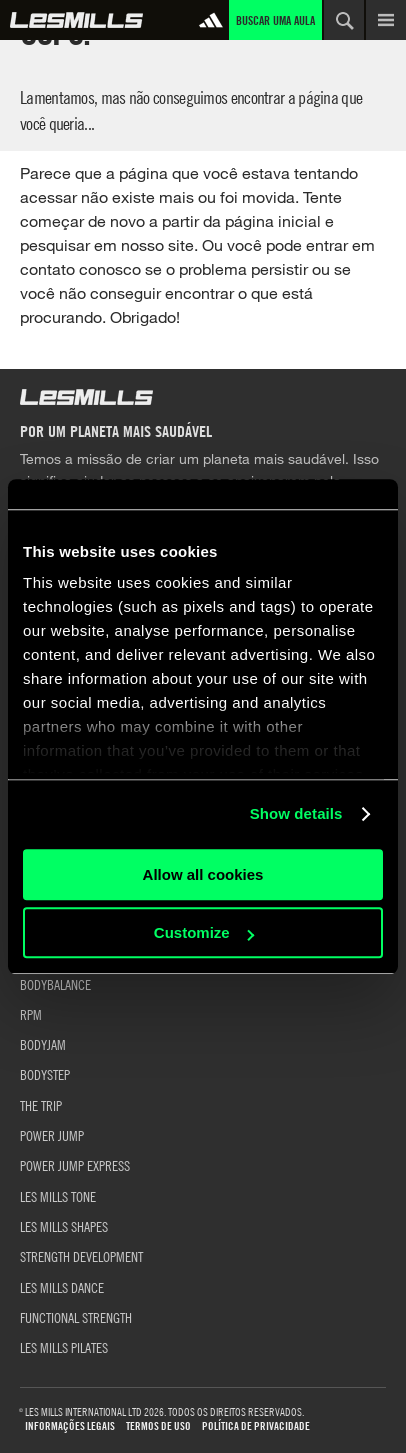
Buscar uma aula (275, 20)
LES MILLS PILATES (64, 1347)
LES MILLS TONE (58, 1196)
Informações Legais (70, 1426)
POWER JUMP (52, 1135)
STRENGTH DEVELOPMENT (81, 1256)
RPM (31, 1014)
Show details (296, 813)
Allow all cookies (203, 874)
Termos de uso (158, 1426)
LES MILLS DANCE (62, 1287)
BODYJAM (43, 1044)
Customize (204, 932)
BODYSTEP (45, 1074)
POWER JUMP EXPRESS (75, 1165)
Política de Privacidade (256, 1426)
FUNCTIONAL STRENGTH (76, 1317)
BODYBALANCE (55, 984)
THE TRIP (41, 1105)
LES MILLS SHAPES (64, 1226)
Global (76, 20)
